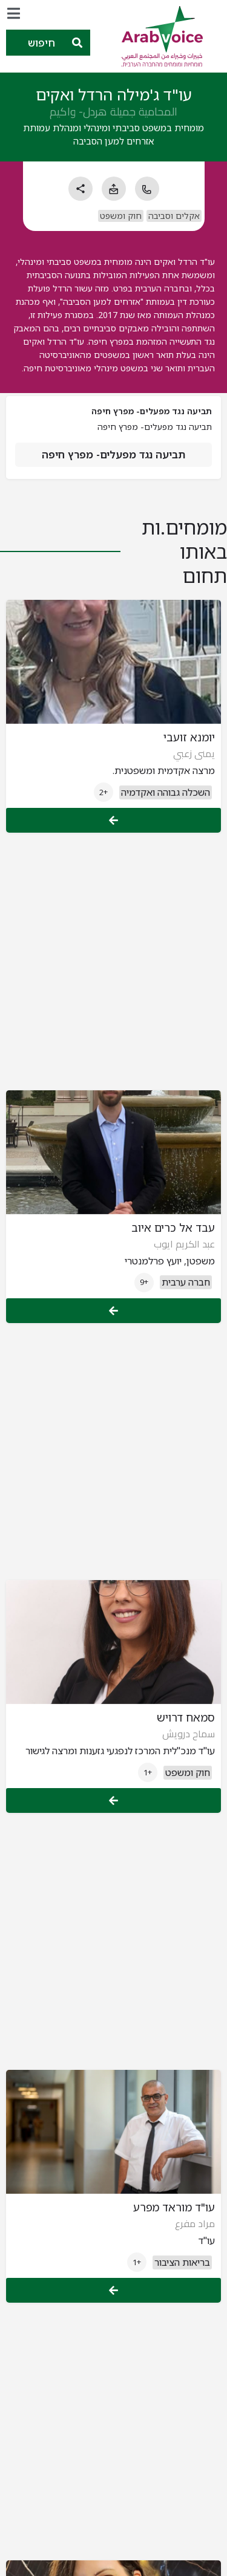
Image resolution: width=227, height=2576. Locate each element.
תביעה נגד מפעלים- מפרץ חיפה (113, 454)
